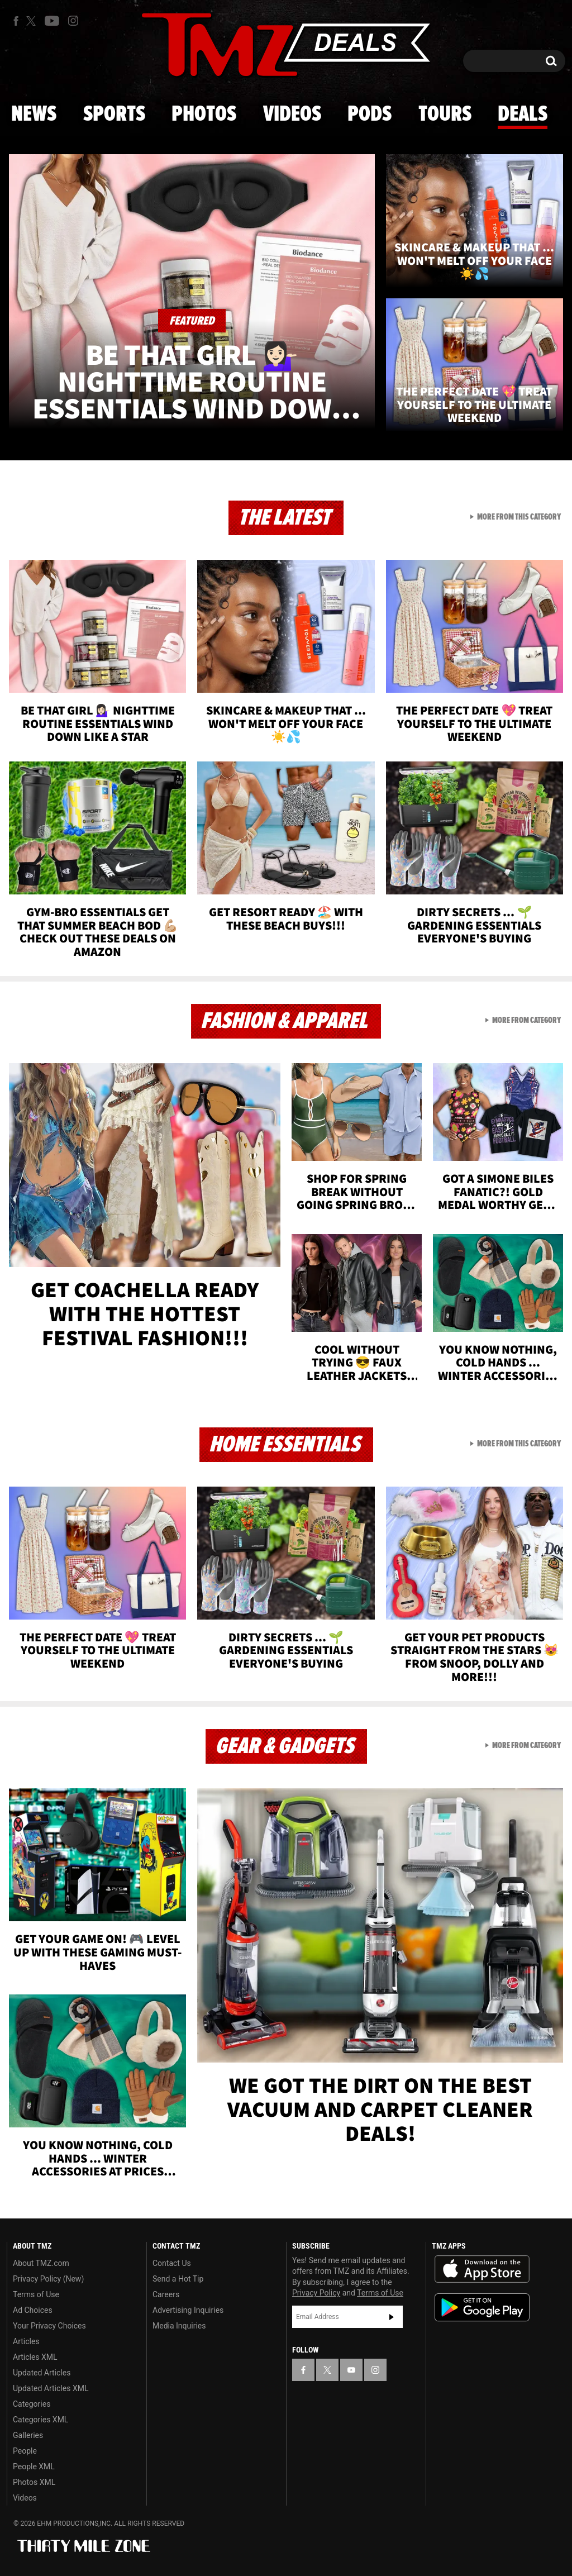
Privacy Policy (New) (48, 2278)
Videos (292, 114)
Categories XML (40, 2419)
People (25, 2450)
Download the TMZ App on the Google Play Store (482, 2307)
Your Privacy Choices (49, 2325)
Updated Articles (41, 2372)
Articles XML (35, 2357)
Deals (522, 114)
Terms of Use (36, 2294)
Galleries (28, 2435)
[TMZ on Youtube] (52, 21)
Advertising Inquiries (187, 2310)
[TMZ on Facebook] (16, 20)
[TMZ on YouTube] (351, 2370)
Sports (114, 114)
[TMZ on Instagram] (73, 20)
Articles (26, 2341)
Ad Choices (33, 2310)
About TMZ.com (41, 2263)
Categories (31, 2403)
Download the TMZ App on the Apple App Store (482, 2269)
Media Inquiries (179, 2325)
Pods (369, 114)
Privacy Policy (316, 2292)
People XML (34, 2466)
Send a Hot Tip (177, 2278)
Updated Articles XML (50, 2388)
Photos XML (34, 2482)
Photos (203, 114)
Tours (444, 114)
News (33, 114)
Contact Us (171, 2263)
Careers (165, 2294)
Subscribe (391, 2317)
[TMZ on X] (32, 20)
